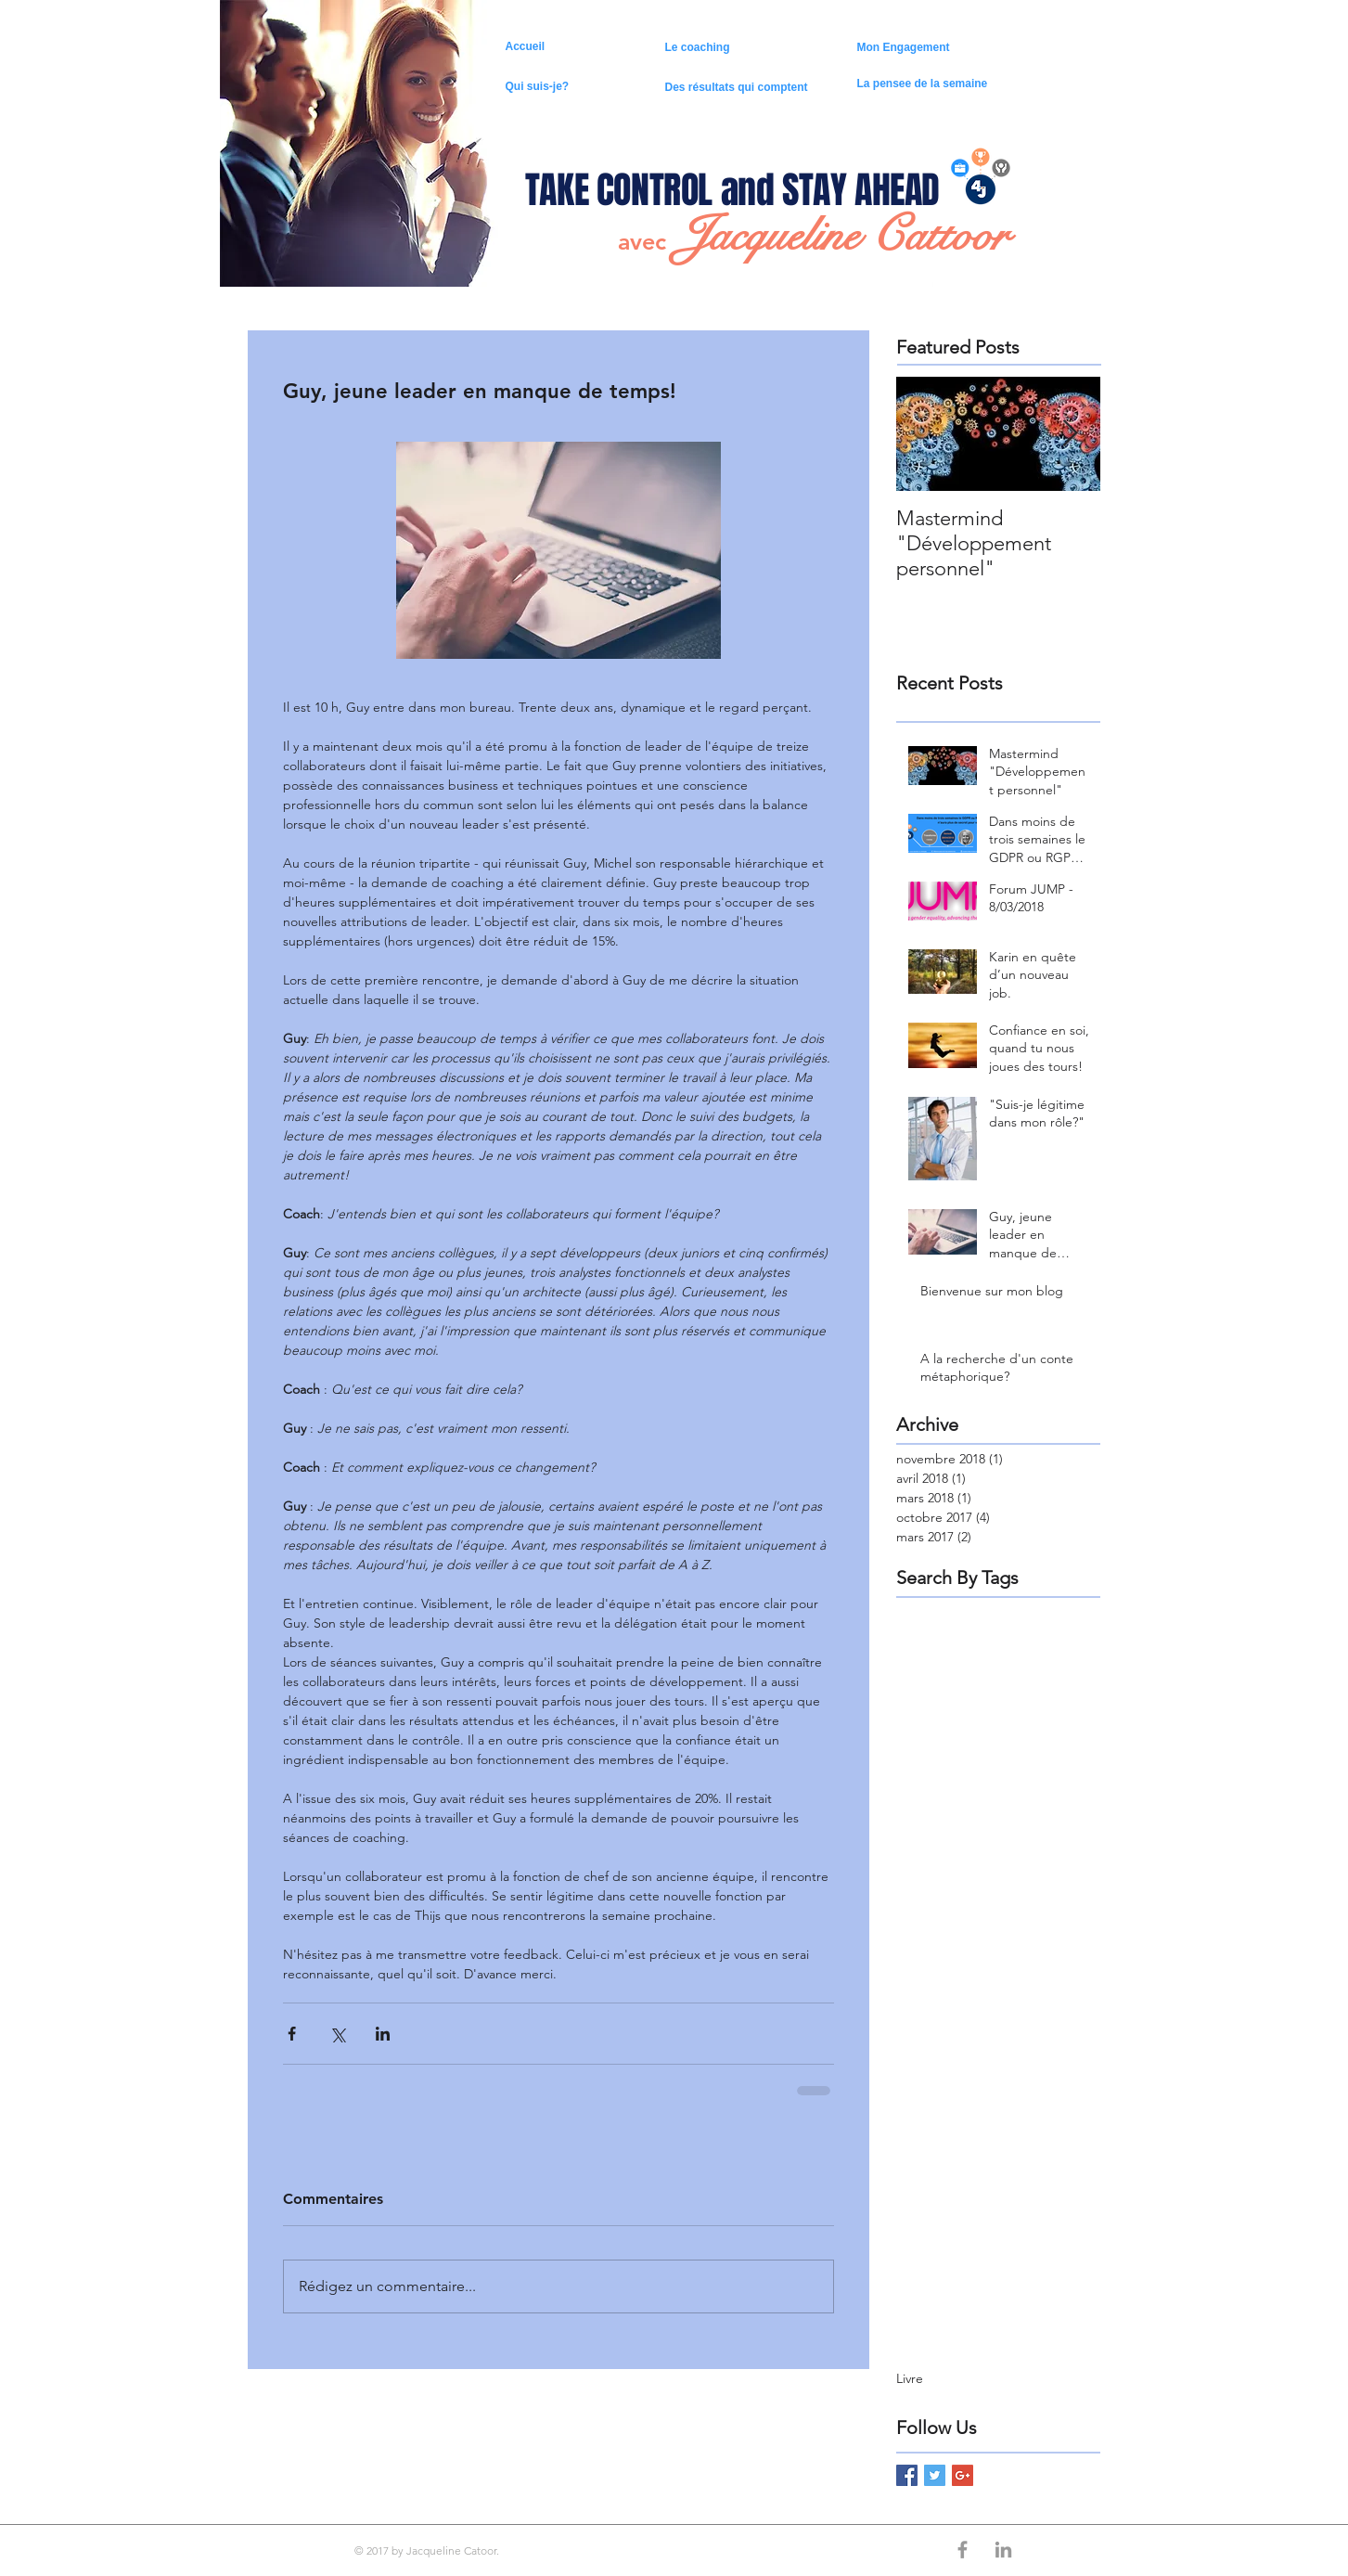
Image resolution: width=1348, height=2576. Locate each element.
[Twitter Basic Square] (934, 2475)
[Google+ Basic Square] (962, 2475)
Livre (909, 2378)
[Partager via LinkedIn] (383, 2033)
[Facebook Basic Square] (907, 2475)
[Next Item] (1070, 433)
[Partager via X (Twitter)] (337, 2033)
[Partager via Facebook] (292, 2033)
